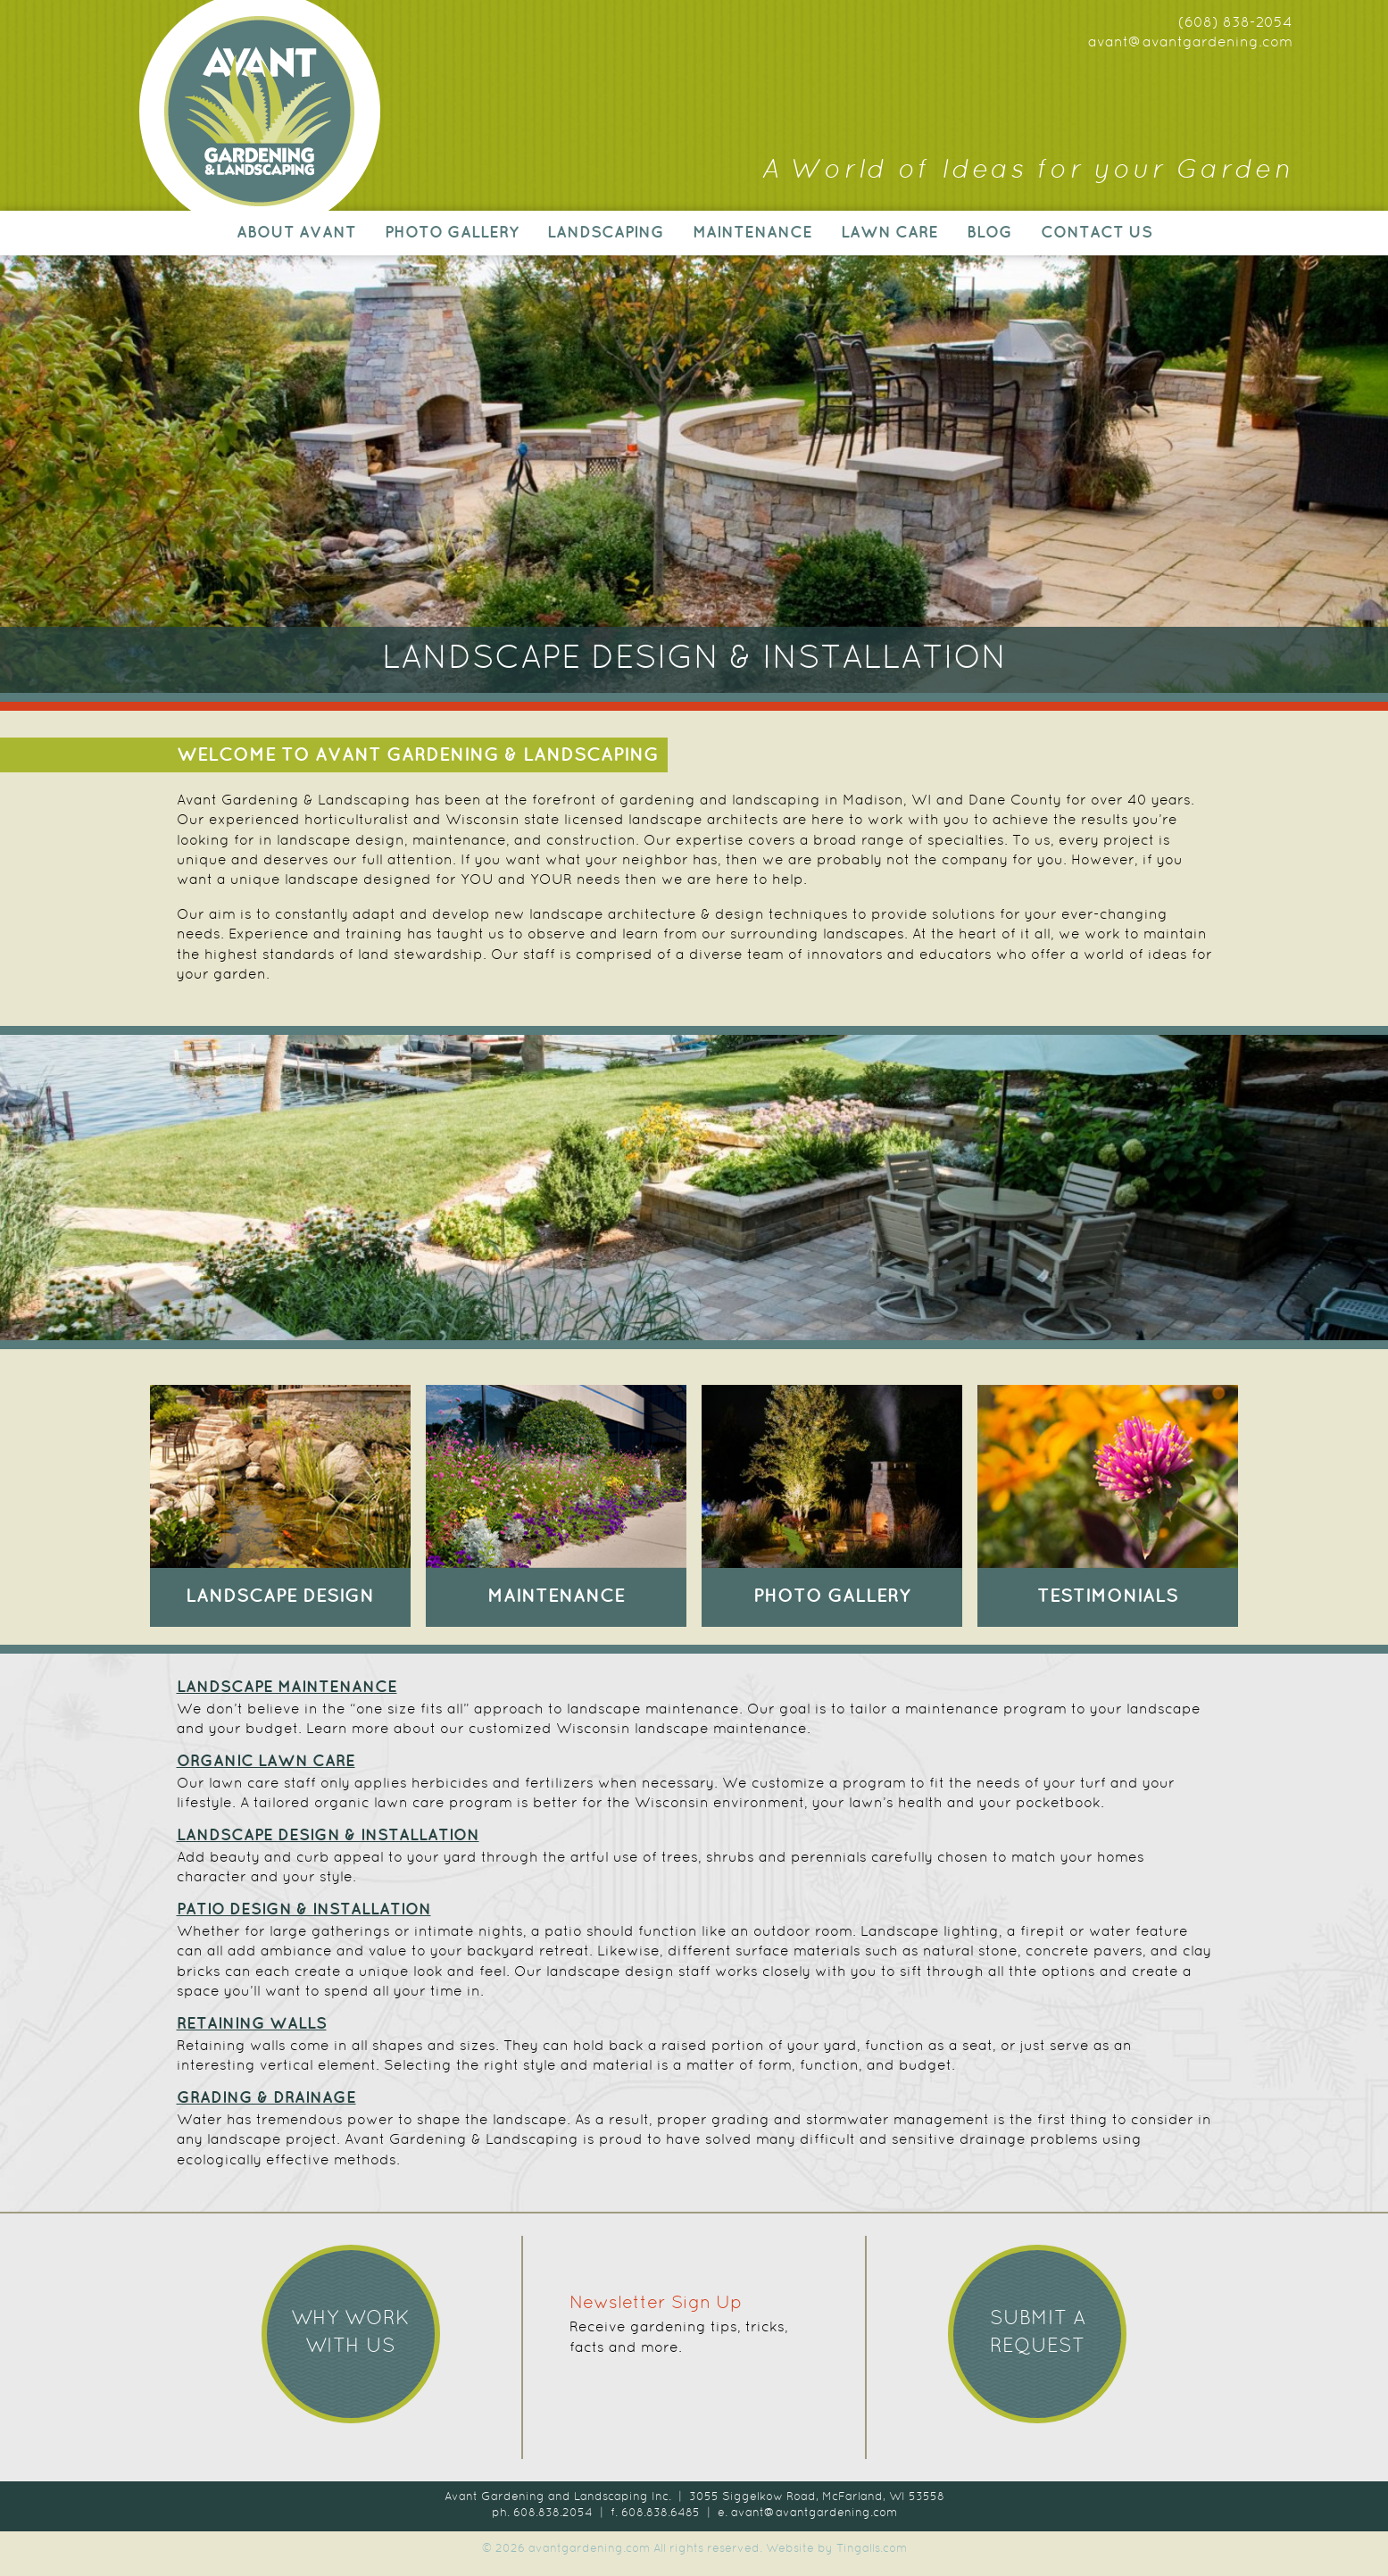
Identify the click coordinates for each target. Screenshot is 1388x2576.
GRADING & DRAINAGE (266, 2098)
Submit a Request (1037, 2333)
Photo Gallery (452, 232)
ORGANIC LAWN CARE (266, 1762)
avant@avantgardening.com (1190, 43)
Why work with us (350, 2333)
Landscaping (605, 232)
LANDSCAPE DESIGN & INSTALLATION (328, 1836)
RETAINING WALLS (252, 2024)
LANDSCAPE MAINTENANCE (287, 1687)
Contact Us (1096, 232)
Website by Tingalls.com (836, 2549)
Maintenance (752, 232)
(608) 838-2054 (1235, 23)
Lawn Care (889, 232)
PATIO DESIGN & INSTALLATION (304, 1910)
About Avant (296, 232)
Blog (989, 232)
